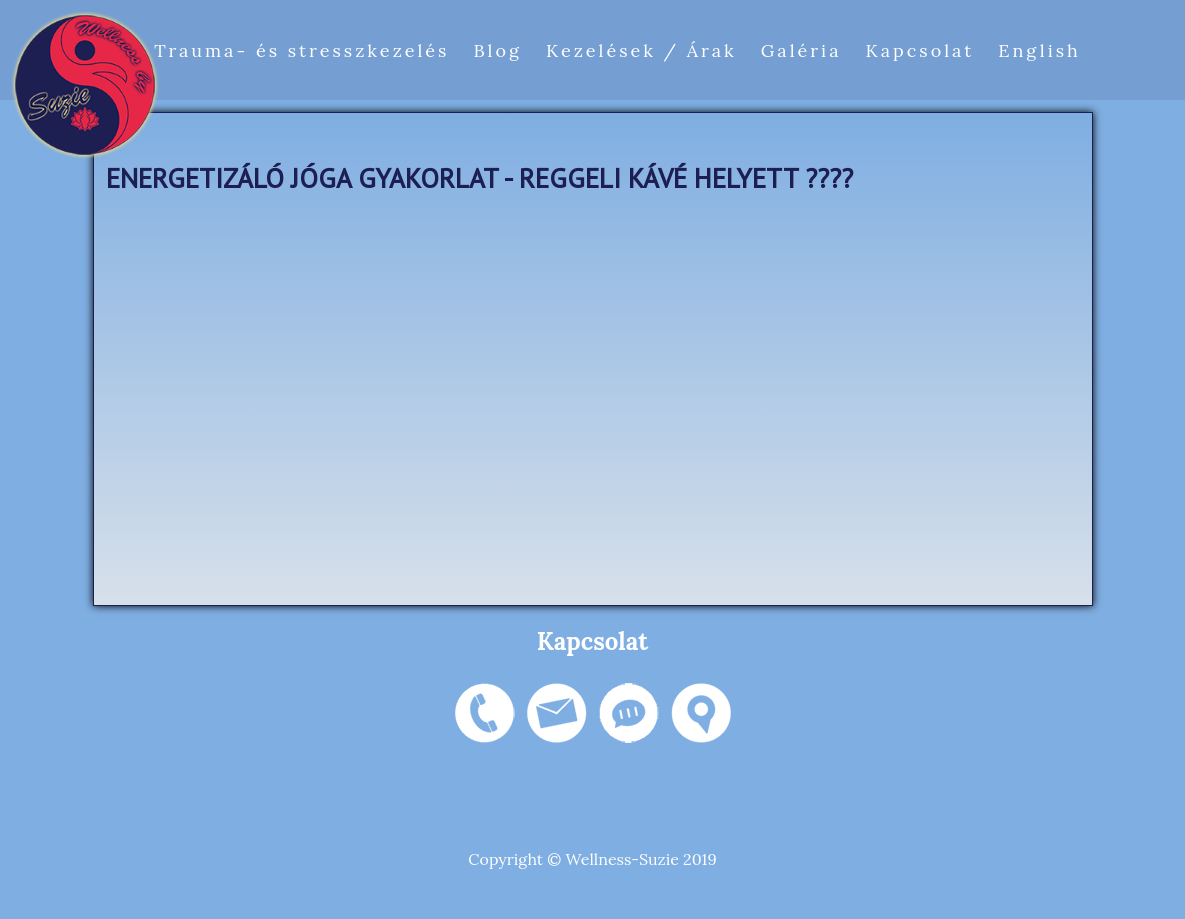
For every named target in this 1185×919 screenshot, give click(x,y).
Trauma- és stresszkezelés (301, 50)
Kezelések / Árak (641, 50)
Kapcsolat (919, 50)
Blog (497, 50)
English (1039, 50)
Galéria (801, 50)
